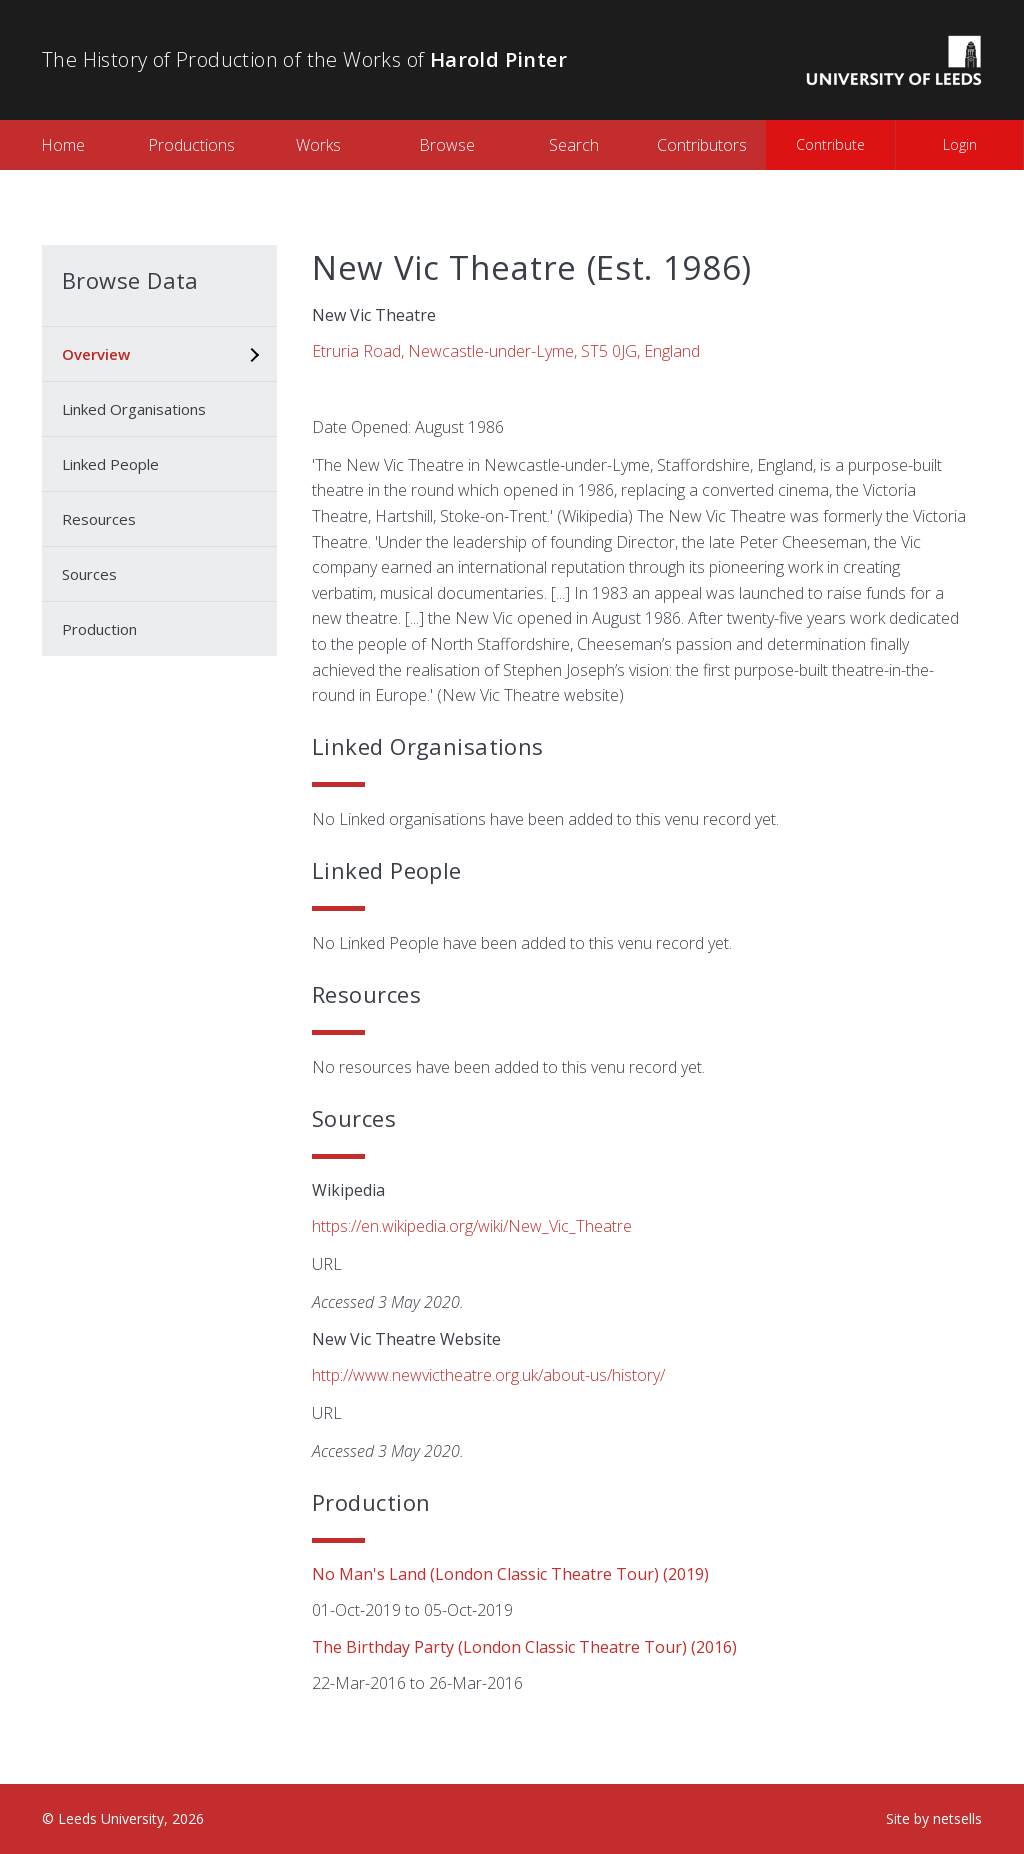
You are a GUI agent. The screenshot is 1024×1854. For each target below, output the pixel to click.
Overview (96, 354)
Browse (447, 145)
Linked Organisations (134, 409)
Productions (191, 145)
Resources (99, 519)
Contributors (702, 145)
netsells (957, 1818)
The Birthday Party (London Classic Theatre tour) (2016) (524, 1647)
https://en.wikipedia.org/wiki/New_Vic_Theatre (472, 1226)
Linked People (110, 464)
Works (318, 145)
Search (574, 145)
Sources (89, 574)
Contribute (830, 144)
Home (63, 145)
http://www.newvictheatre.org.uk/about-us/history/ (488, 1375)
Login (960, 144)
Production (99, 629)
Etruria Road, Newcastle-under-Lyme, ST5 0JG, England (506, 351)
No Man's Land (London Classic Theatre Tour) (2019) (510, 1574)
